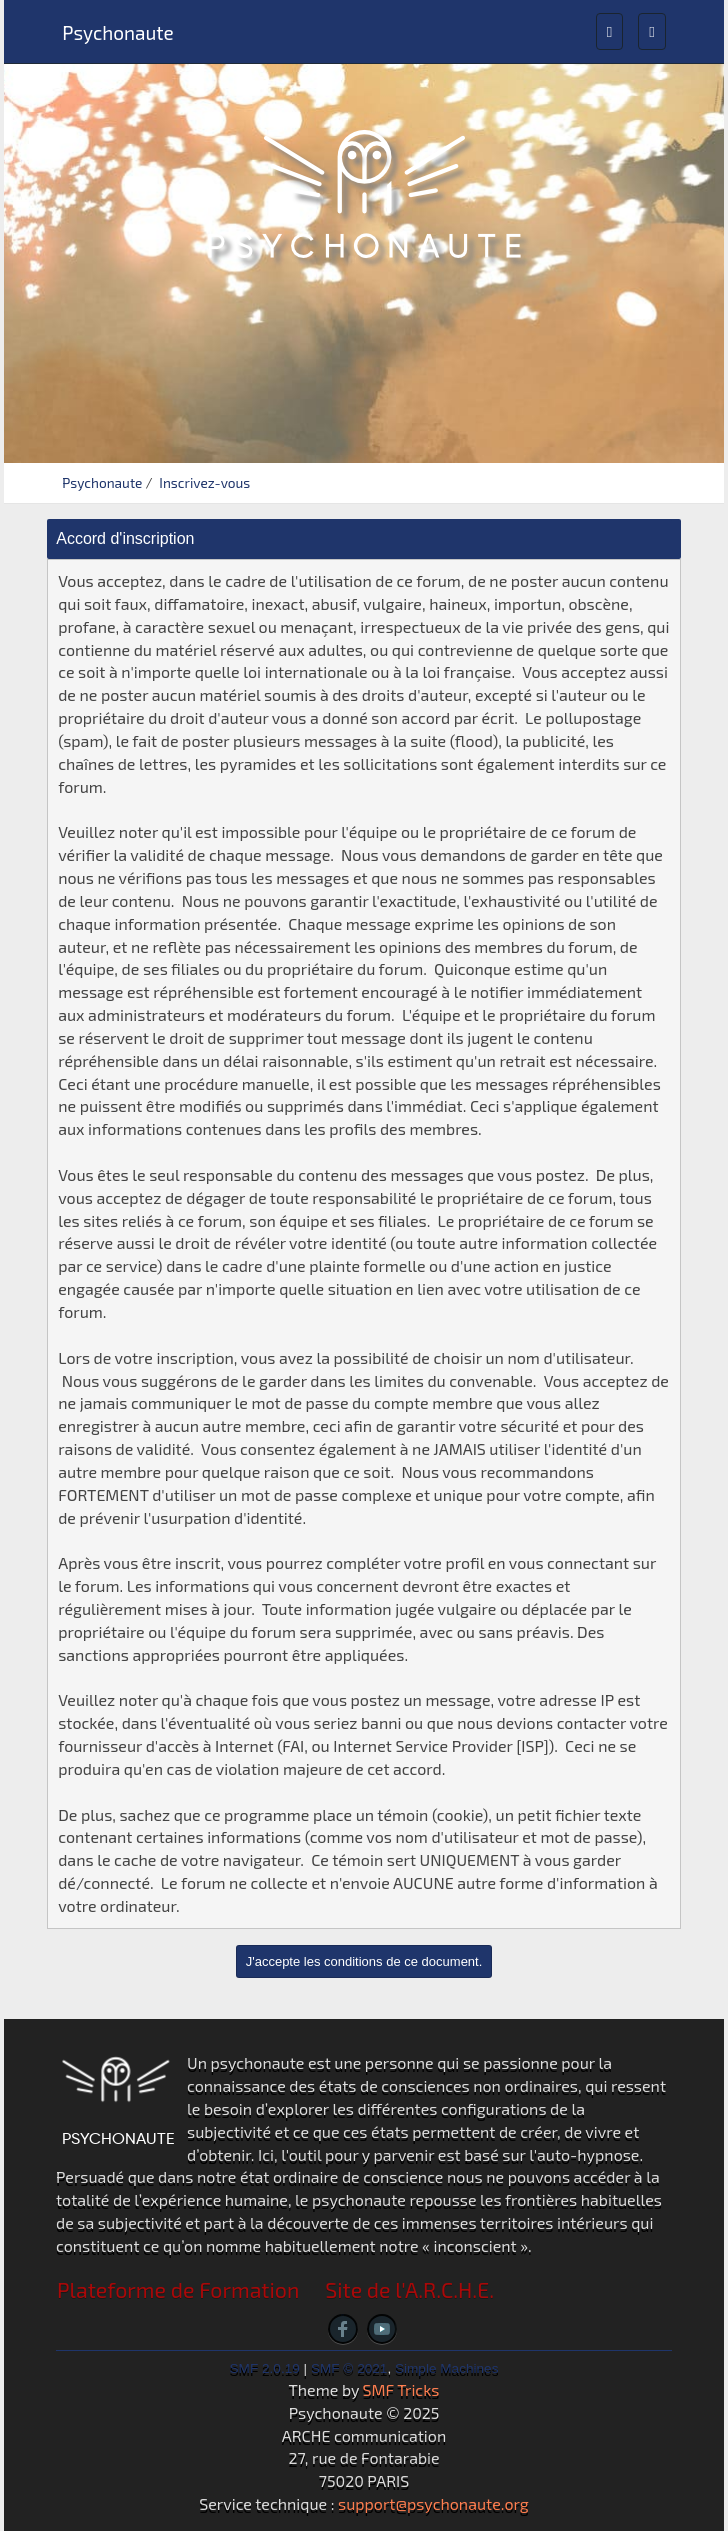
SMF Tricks (401, 2389)
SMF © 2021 (349, 2368)
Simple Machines (447, 2368)
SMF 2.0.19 (265, 2368)
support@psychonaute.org (433, 2503)
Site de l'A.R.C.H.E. (409, 2289)
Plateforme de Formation (178, 2289)
